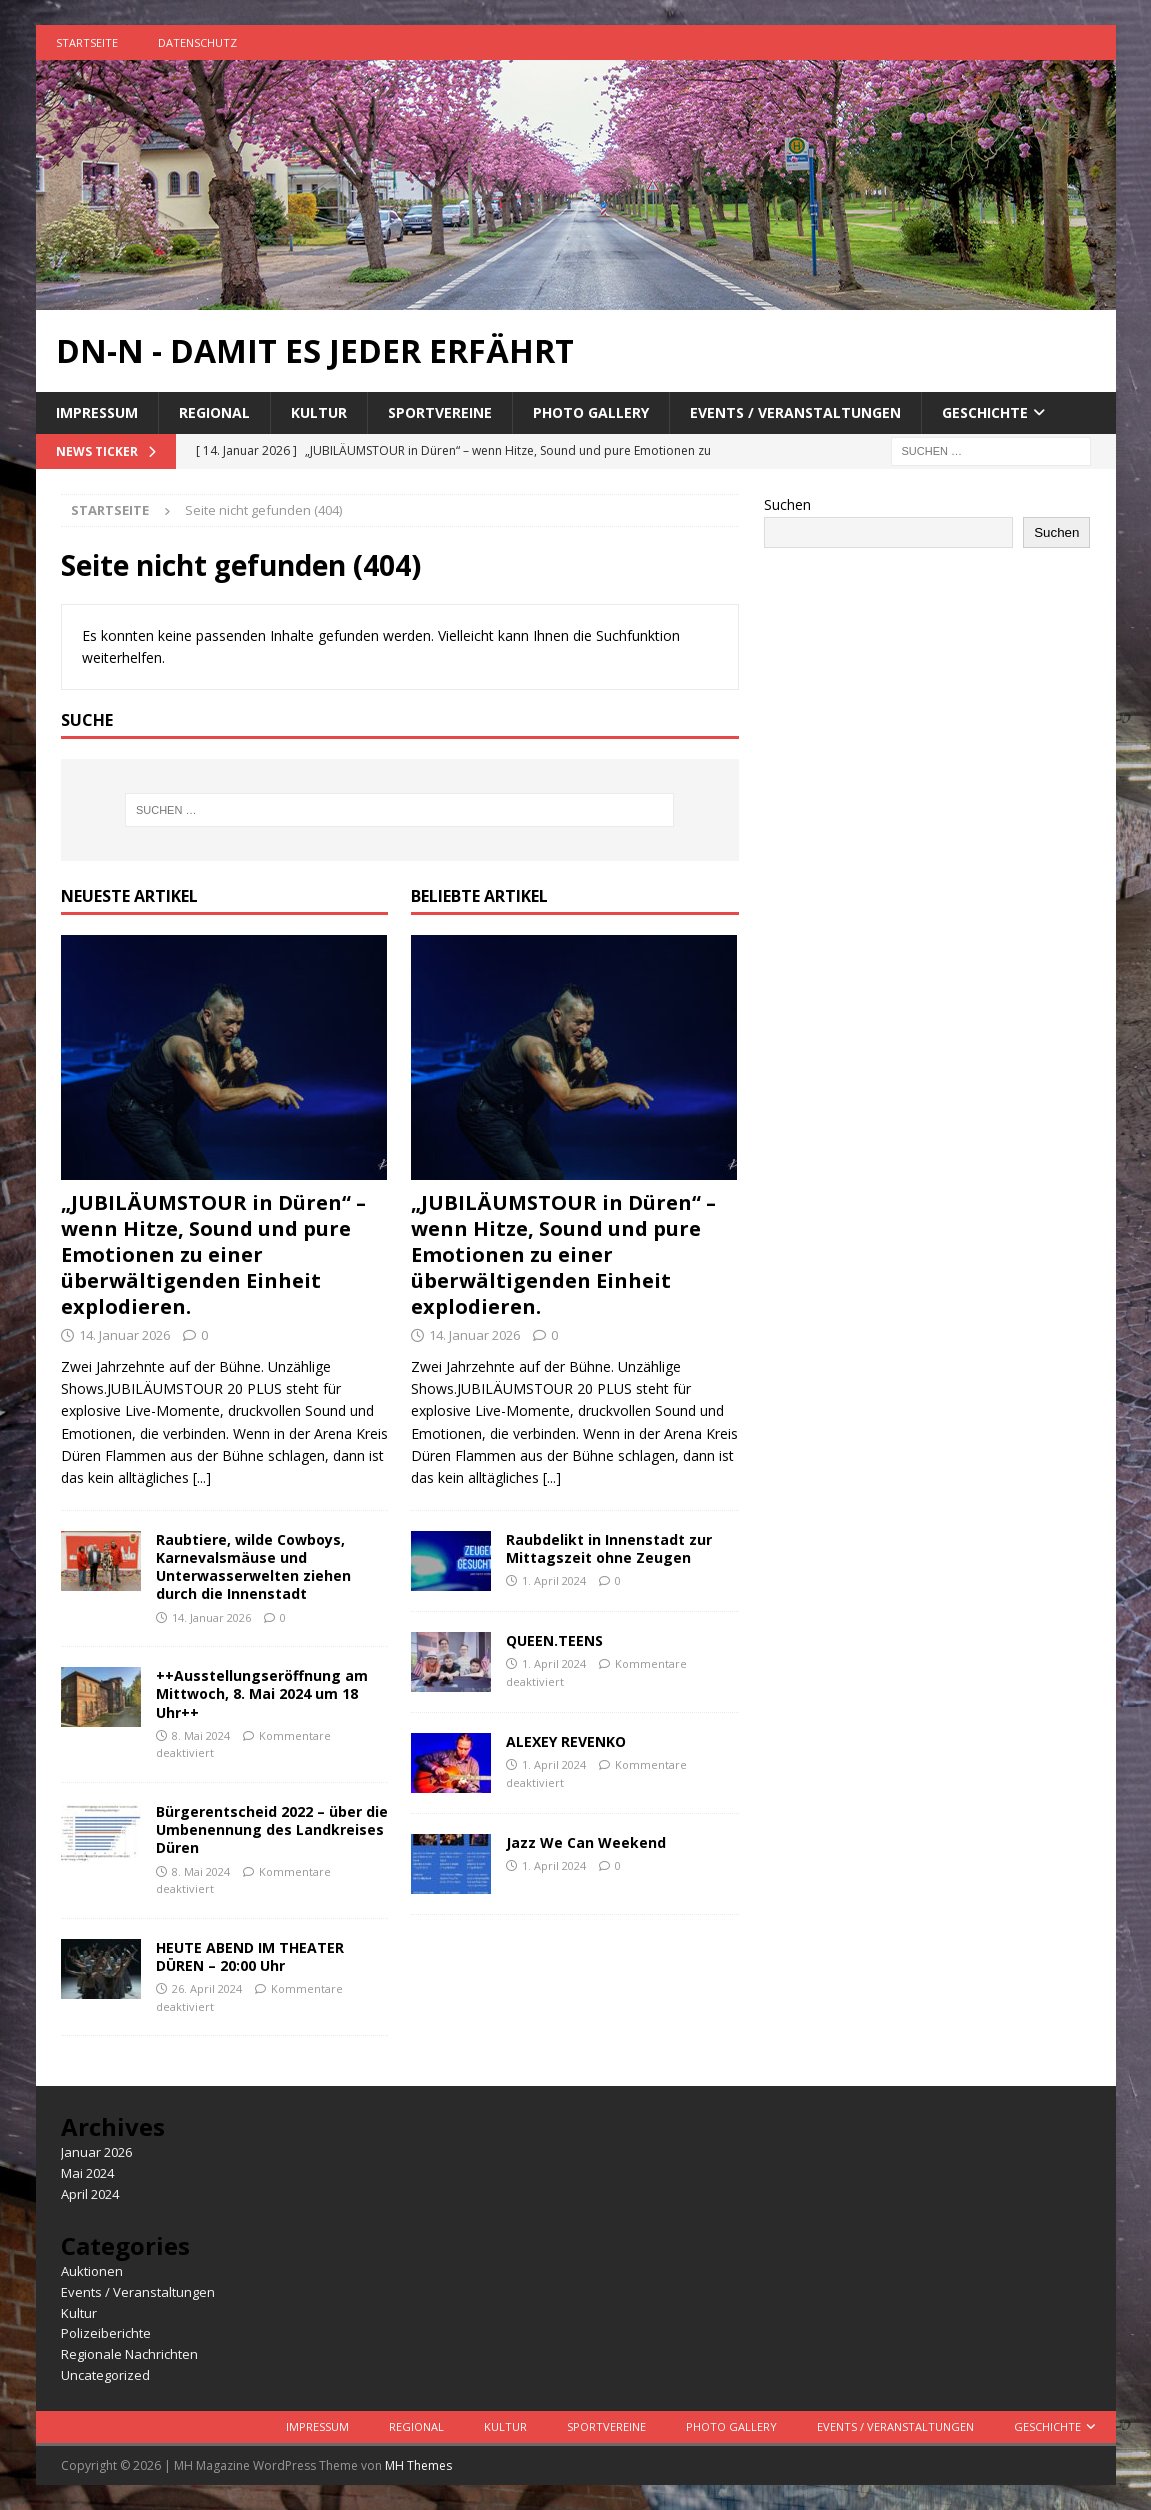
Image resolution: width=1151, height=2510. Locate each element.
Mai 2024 (87, 2173)
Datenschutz (197, 42)
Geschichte (985, 412)
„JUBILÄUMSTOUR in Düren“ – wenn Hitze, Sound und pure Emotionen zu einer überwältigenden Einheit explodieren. (213, 1254)
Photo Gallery (591, 412)
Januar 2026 (96, 2152)
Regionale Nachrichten (129, 2354)
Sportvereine (440, 412)
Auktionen (92, 2271)
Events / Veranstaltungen (795, 412)
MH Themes (418, 2465)
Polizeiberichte (106, 2333)
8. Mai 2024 (201, 1735)
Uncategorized (105, 2375)
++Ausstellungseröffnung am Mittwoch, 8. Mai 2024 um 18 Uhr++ (262, 1693)
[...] (202, 1477)
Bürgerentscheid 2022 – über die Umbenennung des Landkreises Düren (272, 1829)
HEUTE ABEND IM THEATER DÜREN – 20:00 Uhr (250, 1956)
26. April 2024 (207, 1988)
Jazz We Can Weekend (586, 1842)
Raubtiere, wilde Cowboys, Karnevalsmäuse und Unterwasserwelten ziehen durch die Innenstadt (253, 1567)
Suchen (787, 504)
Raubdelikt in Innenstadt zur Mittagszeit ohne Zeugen (609, 1548)
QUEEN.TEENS (556, 1640)
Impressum (97, 412)
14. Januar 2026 (124, 1335)
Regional (214, 412)
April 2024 (90, 2194)
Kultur (319, 412)
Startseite (87, 42)
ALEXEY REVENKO (566, 1741)
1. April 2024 (554, 1580)
